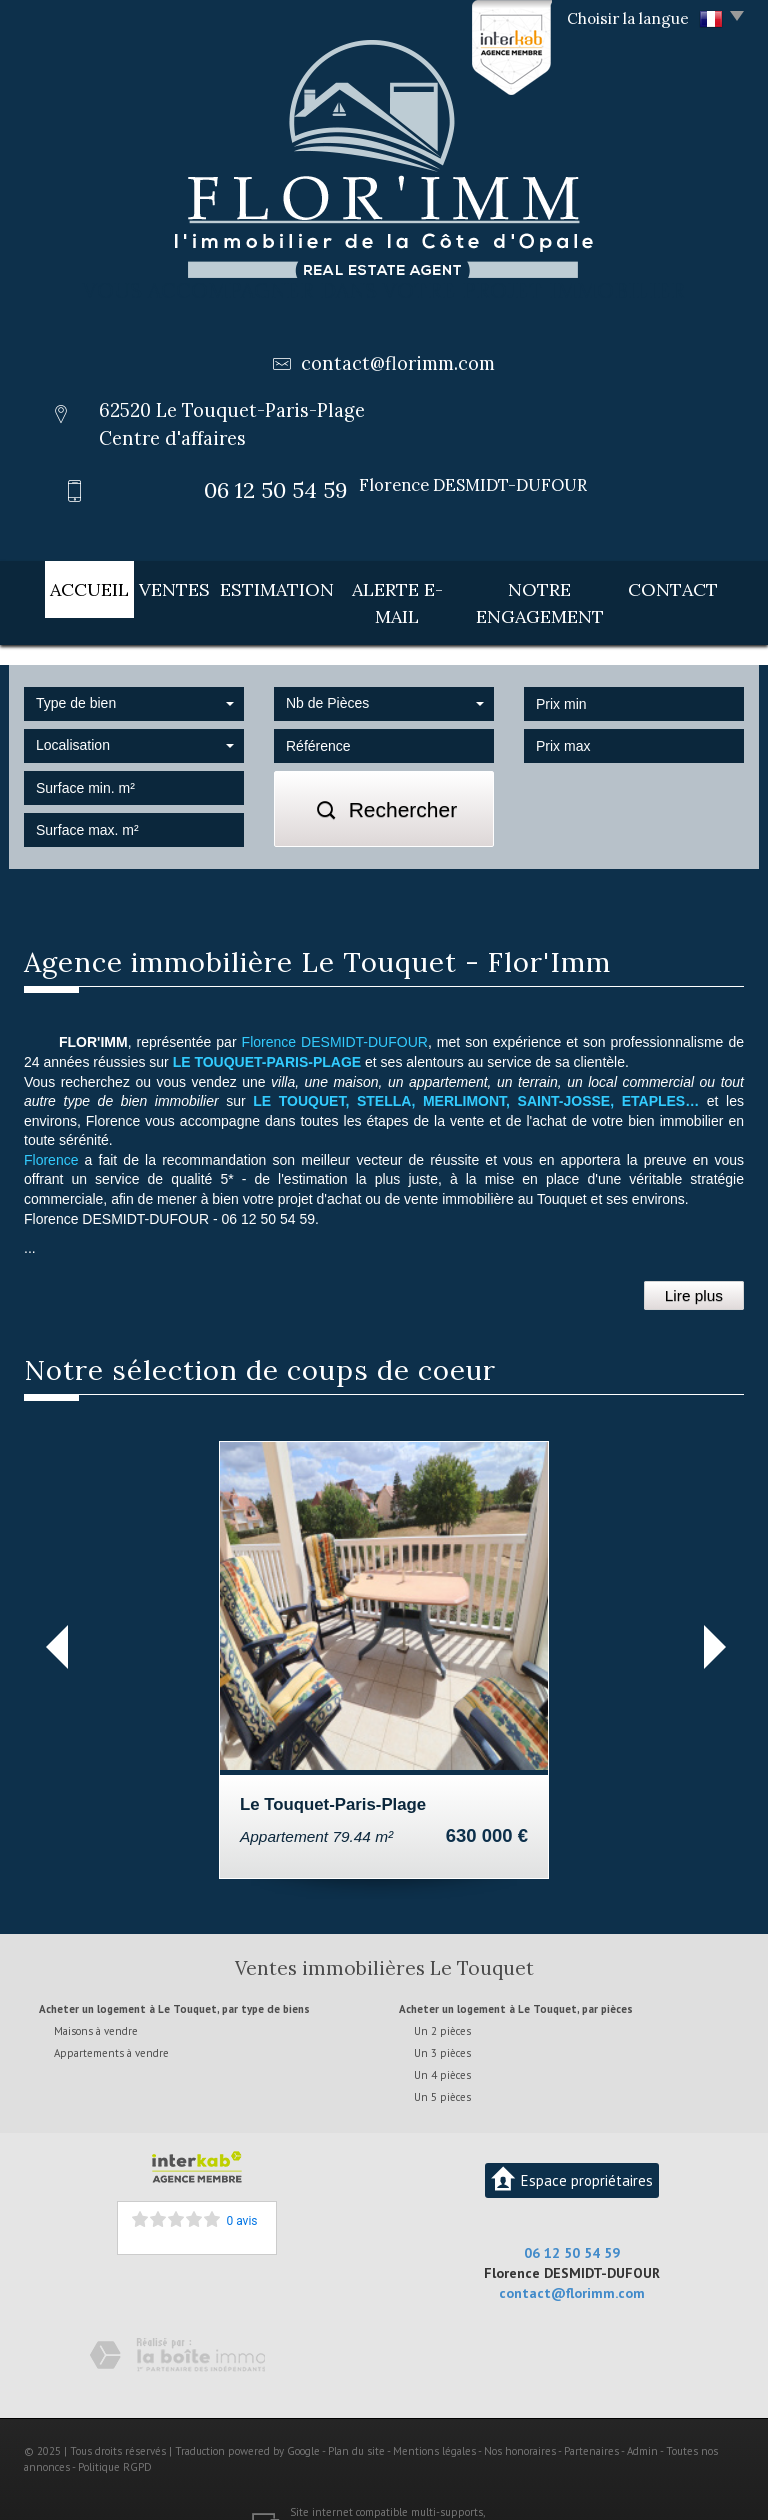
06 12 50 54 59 (572, 2220)
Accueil (70, 586)
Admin (642, 2418)
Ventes (158, 586)
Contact (694, 586)
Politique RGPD (115, 2433)
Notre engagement (551, 586)
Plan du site (356, 2418)
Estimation (260, 586)
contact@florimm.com (398, 363)
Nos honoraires (520, 2418)
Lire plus (694, 1262)
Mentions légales (434, 2418)
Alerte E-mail (389, 586)
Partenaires (591, 2418)
